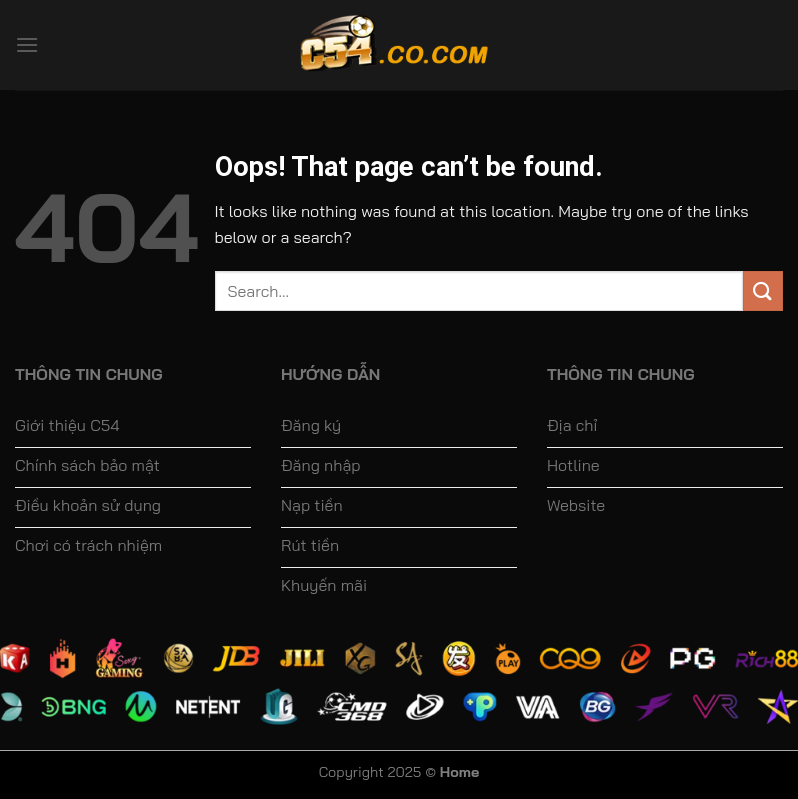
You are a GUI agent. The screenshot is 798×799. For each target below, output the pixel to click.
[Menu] (27, 44)
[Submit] (763, 290)
